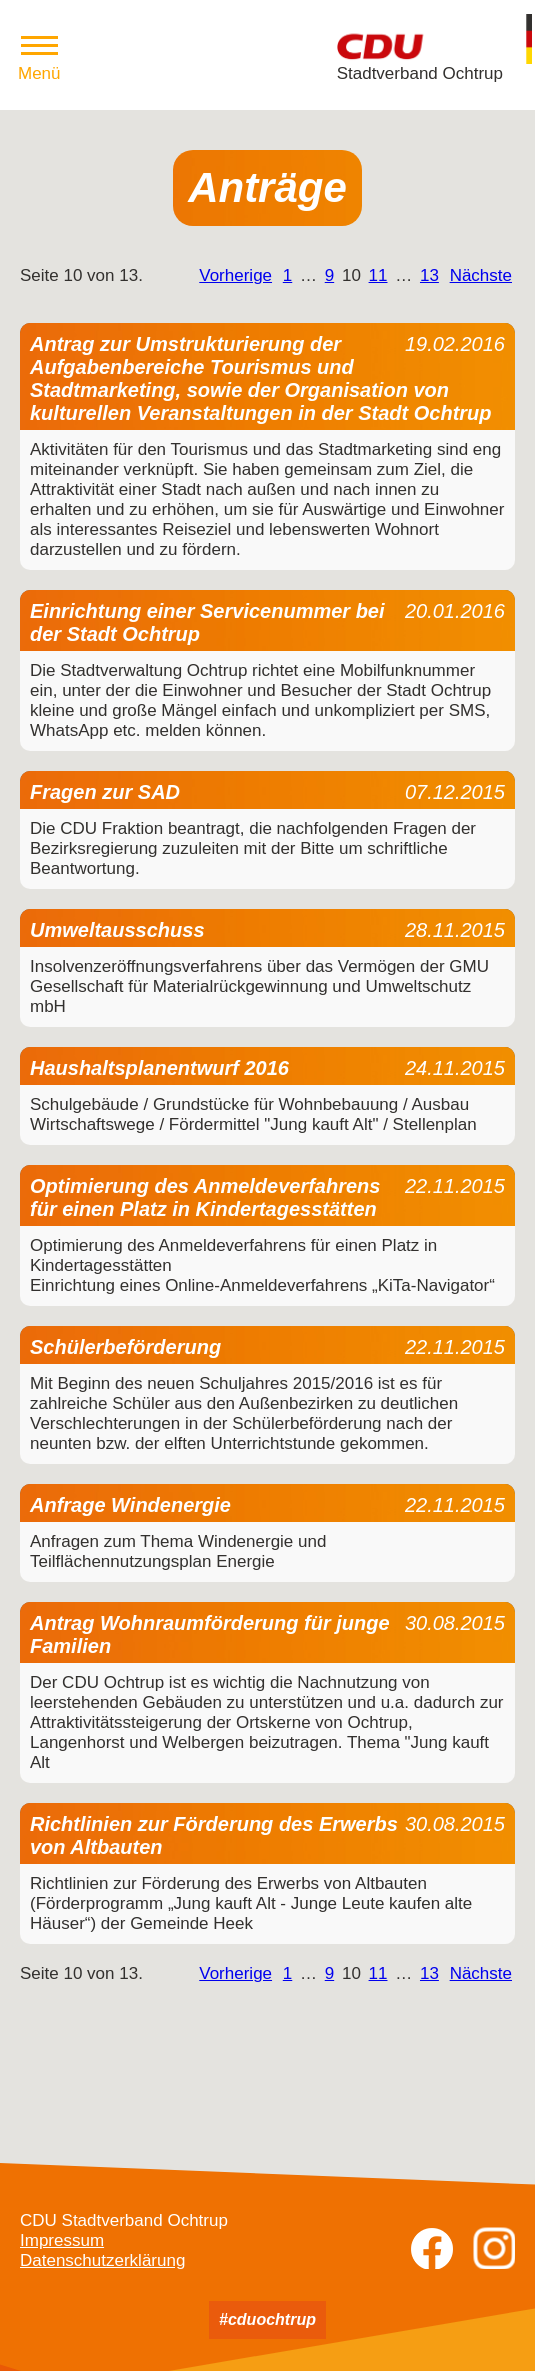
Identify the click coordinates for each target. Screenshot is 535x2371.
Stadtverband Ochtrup (420, 73)
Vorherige (235, 275)
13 (429, 275)
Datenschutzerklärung (102, 2260)
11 (378, 275)
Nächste (481, 275)
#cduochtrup (267, 2319)
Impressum (62, 2240)
